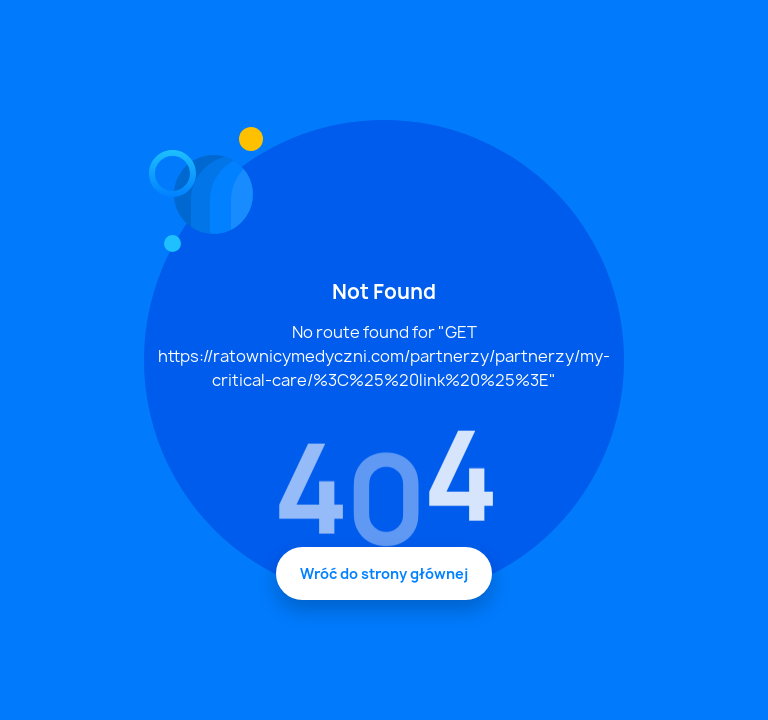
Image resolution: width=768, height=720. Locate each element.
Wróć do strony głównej (384, 573)
